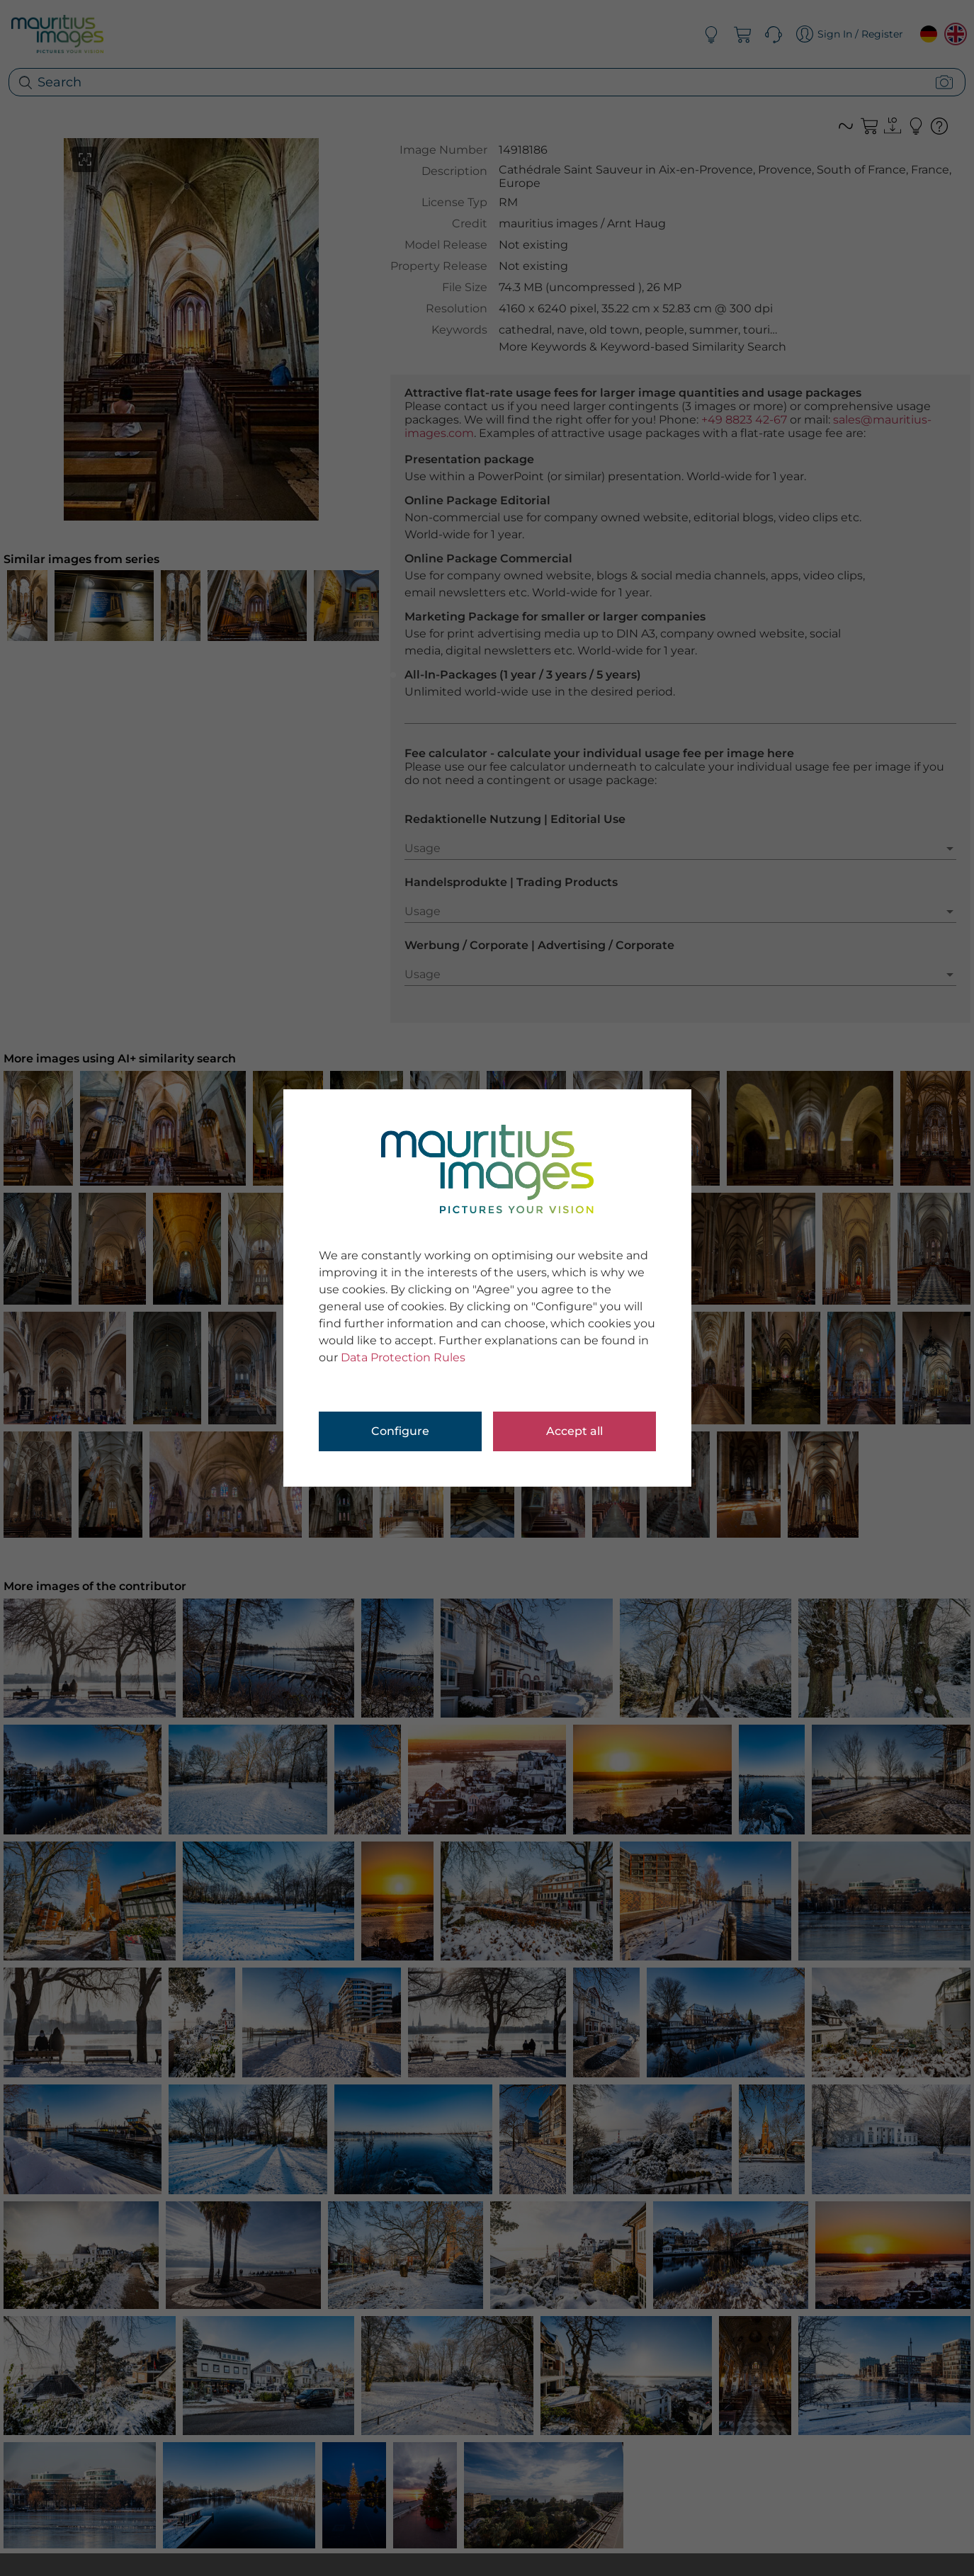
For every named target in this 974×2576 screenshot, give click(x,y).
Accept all (574, 1431)
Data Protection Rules (403, 1357)
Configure (400, 1431)
